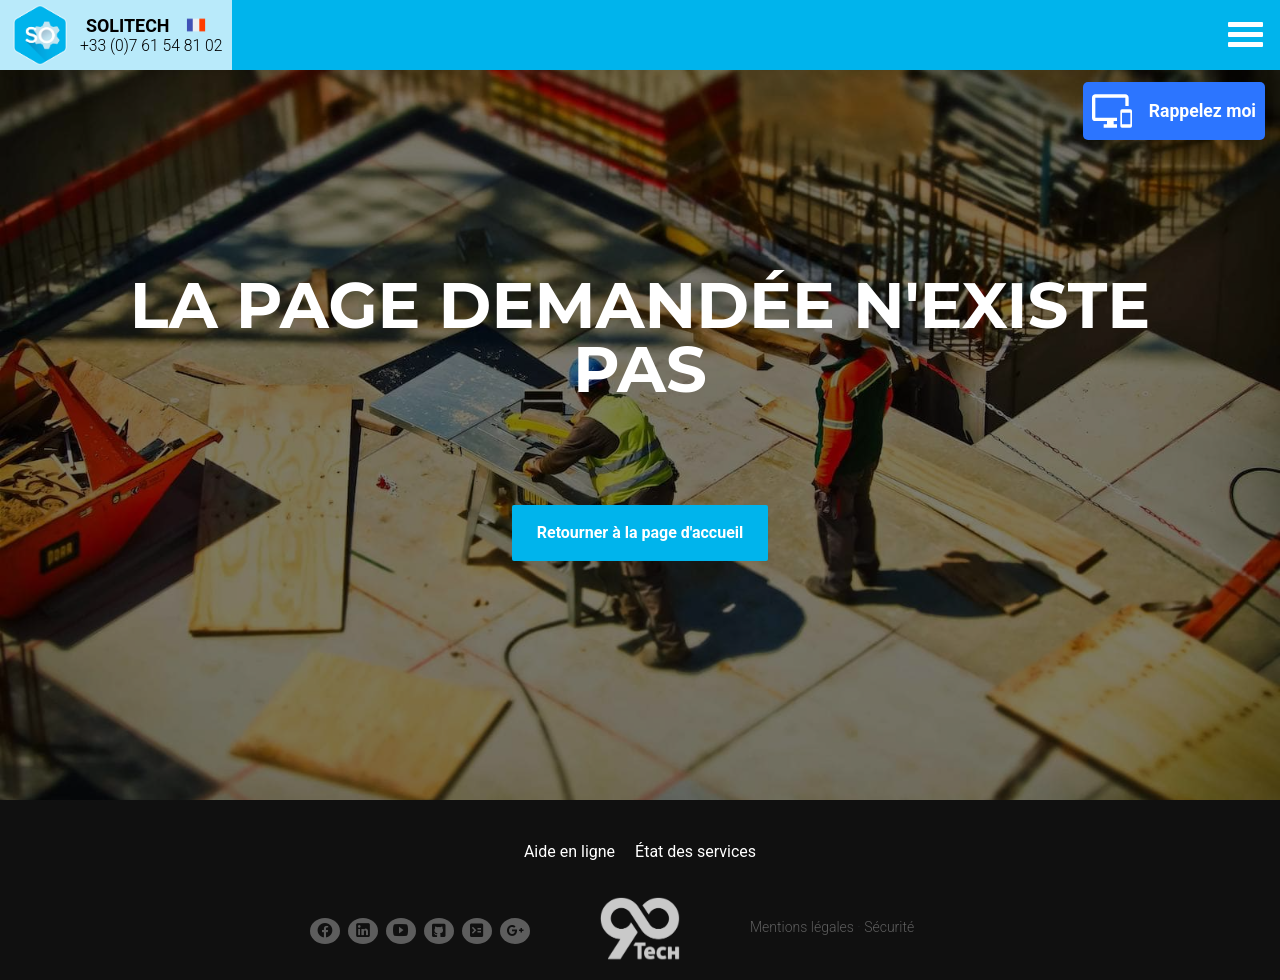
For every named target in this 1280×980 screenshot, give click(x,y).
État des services (695, 851)
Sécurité (889, 927)
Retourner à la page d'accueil (640, 532)
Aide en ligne (569, 851)
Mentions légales (802, 927)
